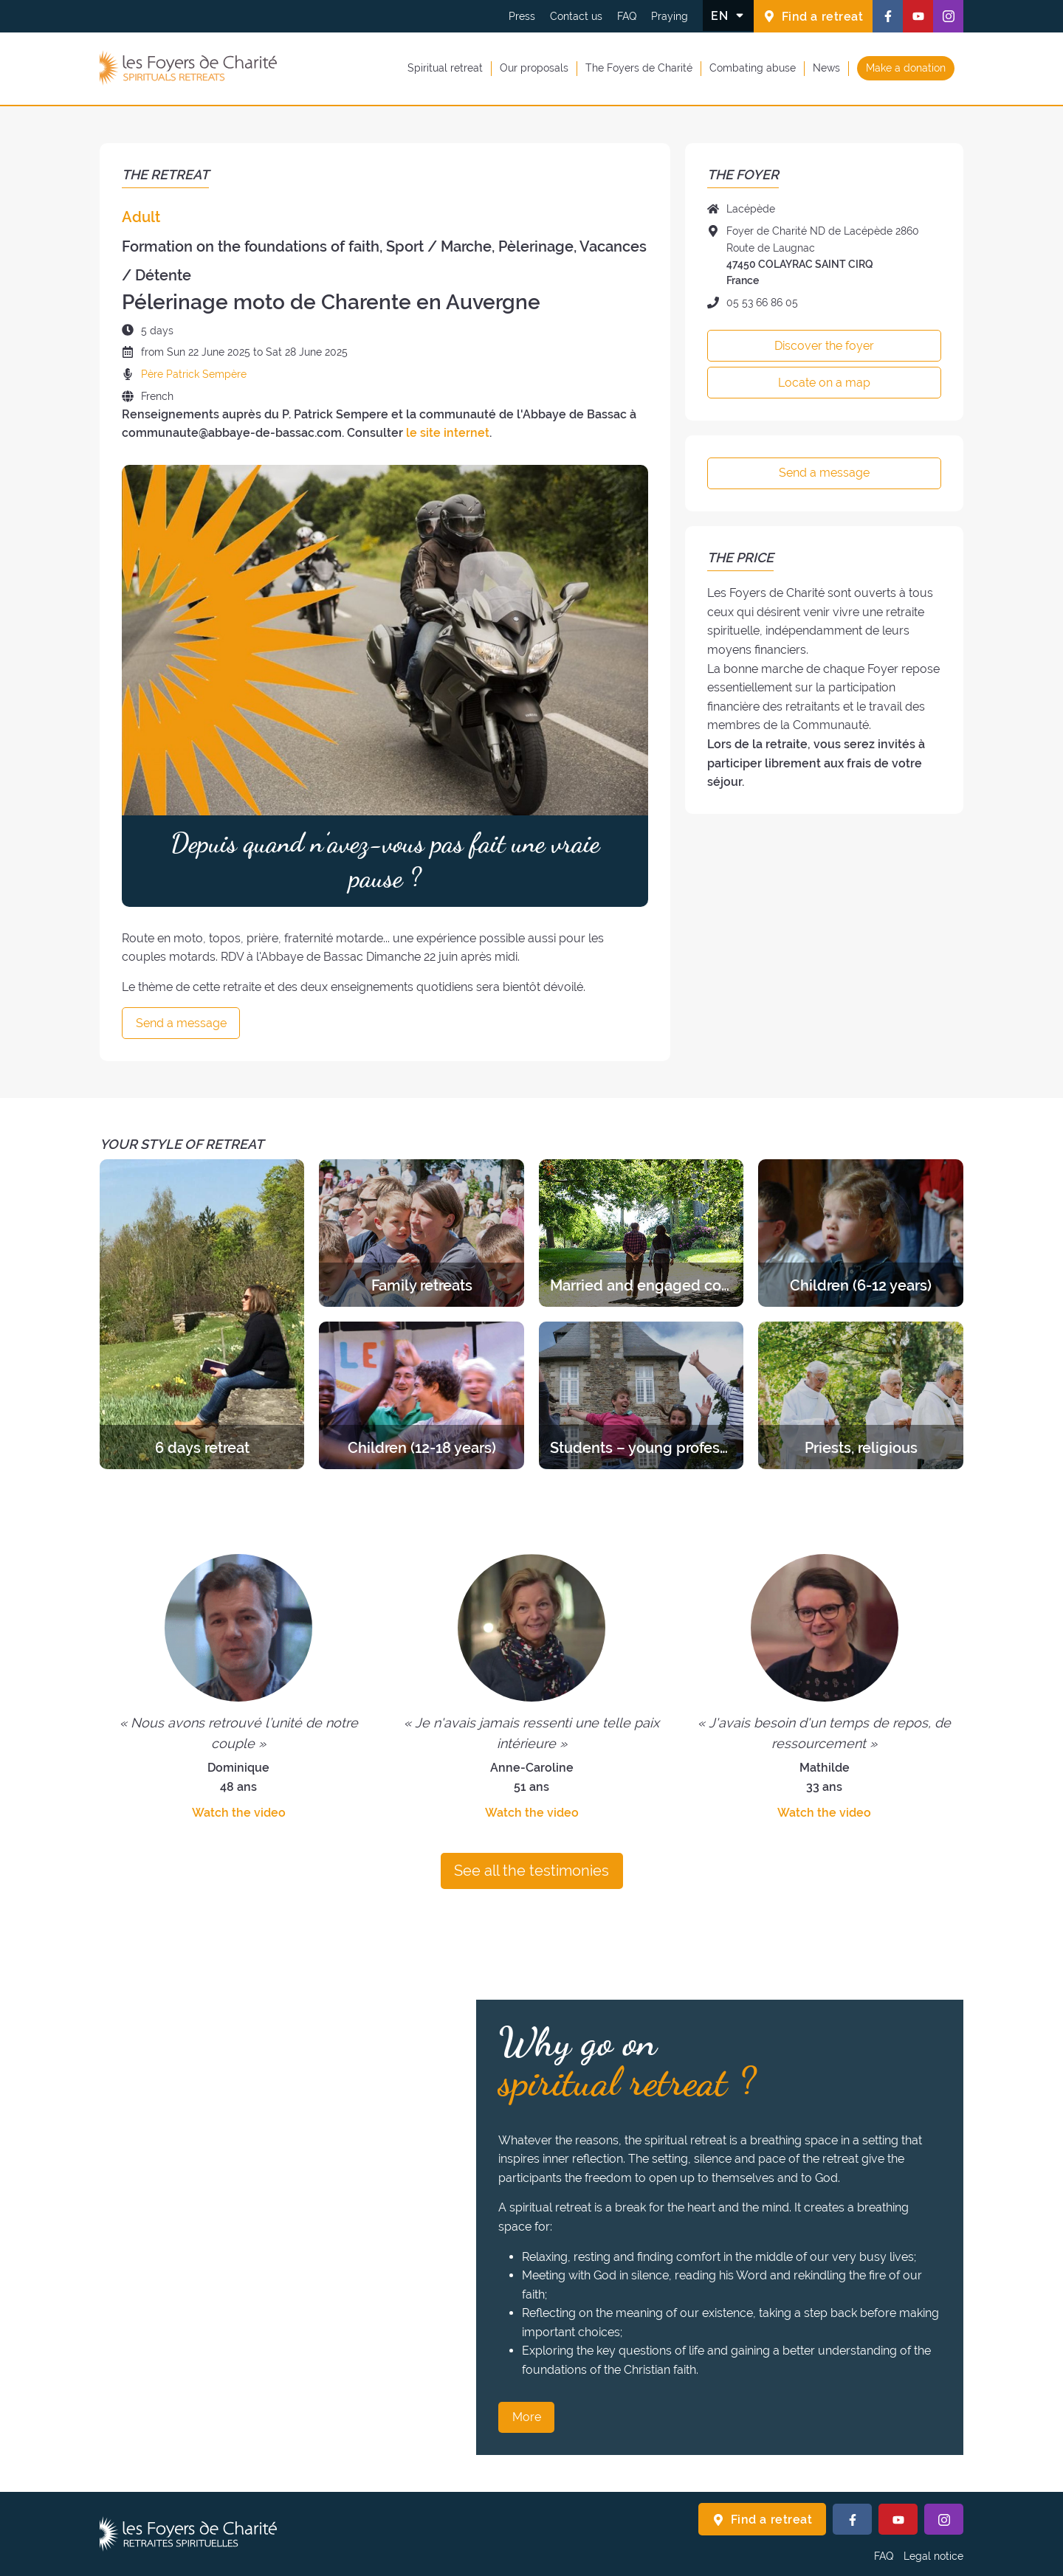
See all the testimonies (531, 1870)
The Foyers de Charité (638, 68)
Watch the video (239, 1813)
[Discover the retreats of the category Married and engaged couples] (641, 1233)
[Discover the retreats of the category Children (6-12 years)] (860, 1233)
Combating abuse (752, 68)
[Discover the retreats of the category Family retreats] (421, 1233)
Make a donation (906, 68)
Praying (669, 16)
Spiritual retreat (445, 68)
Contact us (576, 16)
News (826, 68)
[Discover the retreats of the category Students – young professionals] (641, 1395)
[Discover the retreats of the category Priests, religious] (860, 1395)
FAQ (626, 16)
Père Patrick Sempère (194, 374)
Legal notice (933, 2556)
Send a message (181, 1023)
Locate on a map (824, 383)
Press (522, 16)
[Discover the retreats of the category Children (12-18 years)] (421, 1395)
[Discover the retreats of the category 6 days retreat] (202, 1314)
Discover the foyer (824, 346)
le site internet (447, 433)
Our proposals (534, 68)
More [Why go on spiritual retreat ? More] (526, 2417)
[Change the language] (728, 15)
